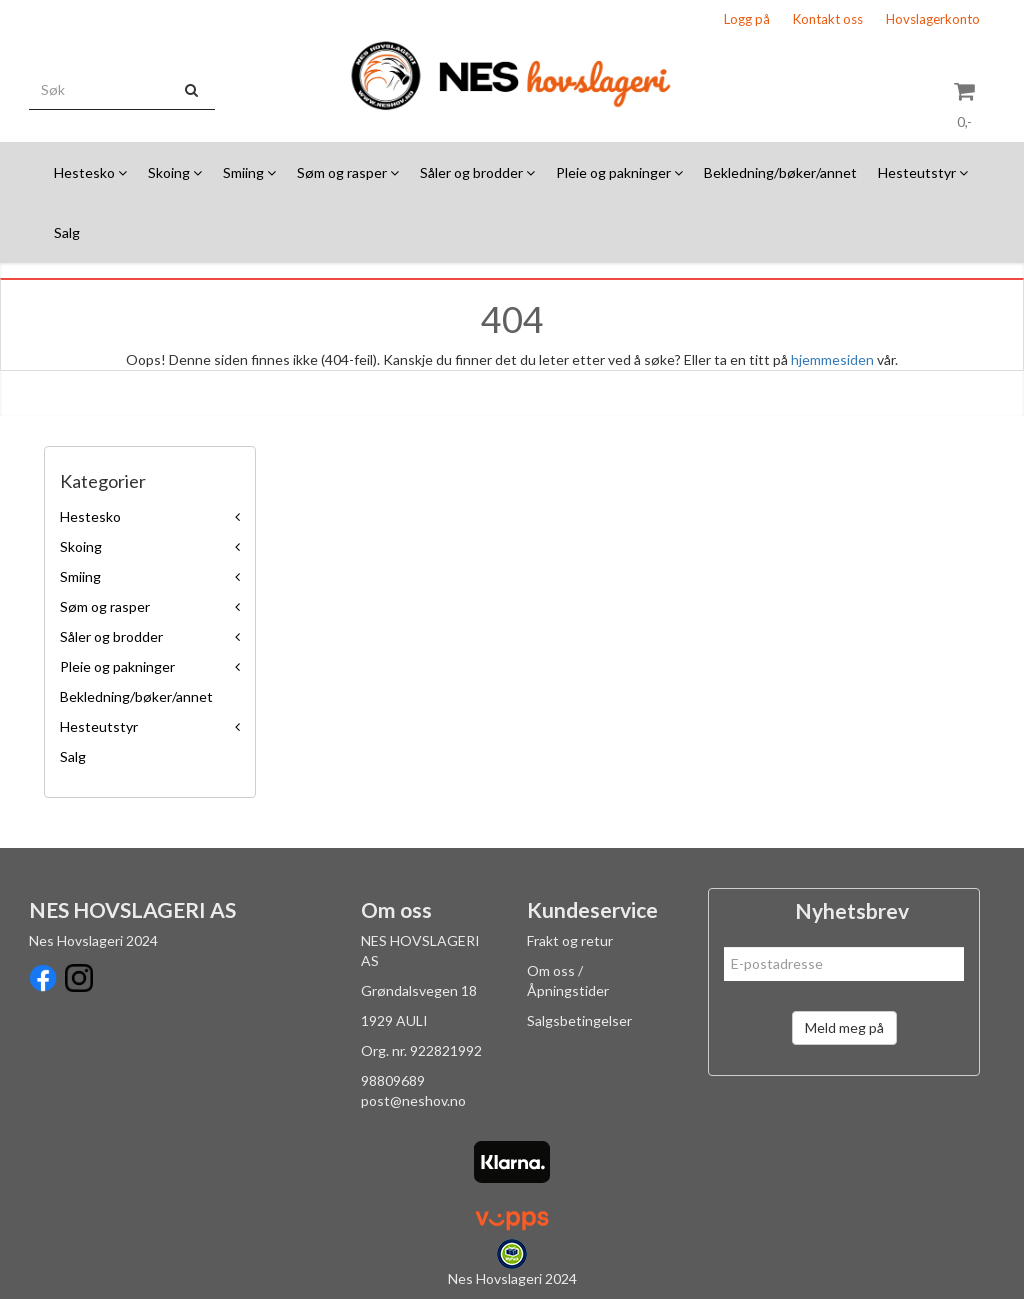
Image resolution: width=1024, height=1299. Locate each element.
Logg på (747, 19)
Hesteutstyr (99, 726)
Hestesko (90, 516)
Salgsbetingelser (579, 1020)
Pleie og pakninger (117, 666)
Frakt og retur (570, 940)
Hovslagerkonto (933, 19)
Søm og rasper (105, 606)
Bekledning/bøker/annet (136, 696)
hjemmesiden (832, 359)
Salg (73, 756)
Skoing (81, 546)
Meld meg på (844, 1027)
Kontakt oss (828, 19)
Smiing (80, 576)
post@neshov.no (413, 1100)
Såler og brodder (111, 636)
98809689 (393, 1080)
